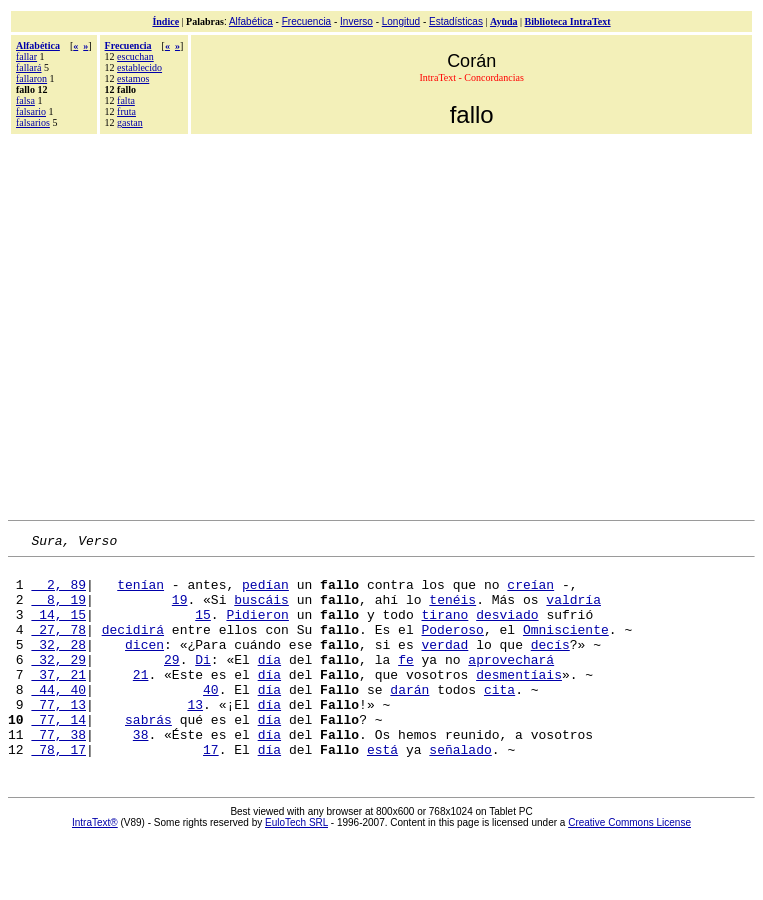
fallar (26, 56)
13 (195, 737)
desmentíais (519, 701)
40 (211, 719)
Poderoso (452, 647)
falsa (25, 100)
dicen (144, 665)
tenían (140, 593)
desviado (507, 629)
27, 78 (58, 647)
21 (141, 701)
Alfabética (251, 21)
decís (550, 665)
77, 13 (58, 737)
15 (203, 629)
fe (406, 683)
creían (530, 593)
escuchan (135, 56)
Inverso (356, 21)
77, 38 (58, 773)
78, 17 (58, 791)
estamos (133, 78)
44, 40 (58, 719)
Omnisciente (566, 647)
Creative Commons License (629, 864)
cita (499, 719)
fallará (29, 67)
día (269, 683)
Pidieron (257, 629)
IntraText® (95, 864)
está (382, 791)
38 (141, 773)
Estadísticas (456, 21)
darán (409, 719)
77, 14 (58, 755)
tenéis (452, 611)
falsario (31, 111)
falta (126, 100)
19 (180, 611)
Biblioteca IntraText (568, 21)
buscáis (261, 611)
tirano (444, 629)
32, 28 (58, 665)
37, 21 (58, 701)
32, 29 (58, 683)
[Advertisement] (187, 324)
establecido (139, 67)
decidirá (133, 647)
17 (211, 791)
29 (172, 683)
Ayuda (504, 21)
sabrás (148, 755)
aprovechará (511, 683)
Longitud (401, 21)
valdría (573, 611)
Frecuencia (306, 21)
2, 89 (58, 593)
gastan (130, 122)
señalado (460, 791)
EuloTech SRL (296, 864)
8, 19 (58, 611)
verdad (444, 665)
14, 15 (58, 629)
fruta (126, 111)
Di (203, 683)
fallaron (31, 78)
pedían (265, 593)
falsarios (33, 122)
